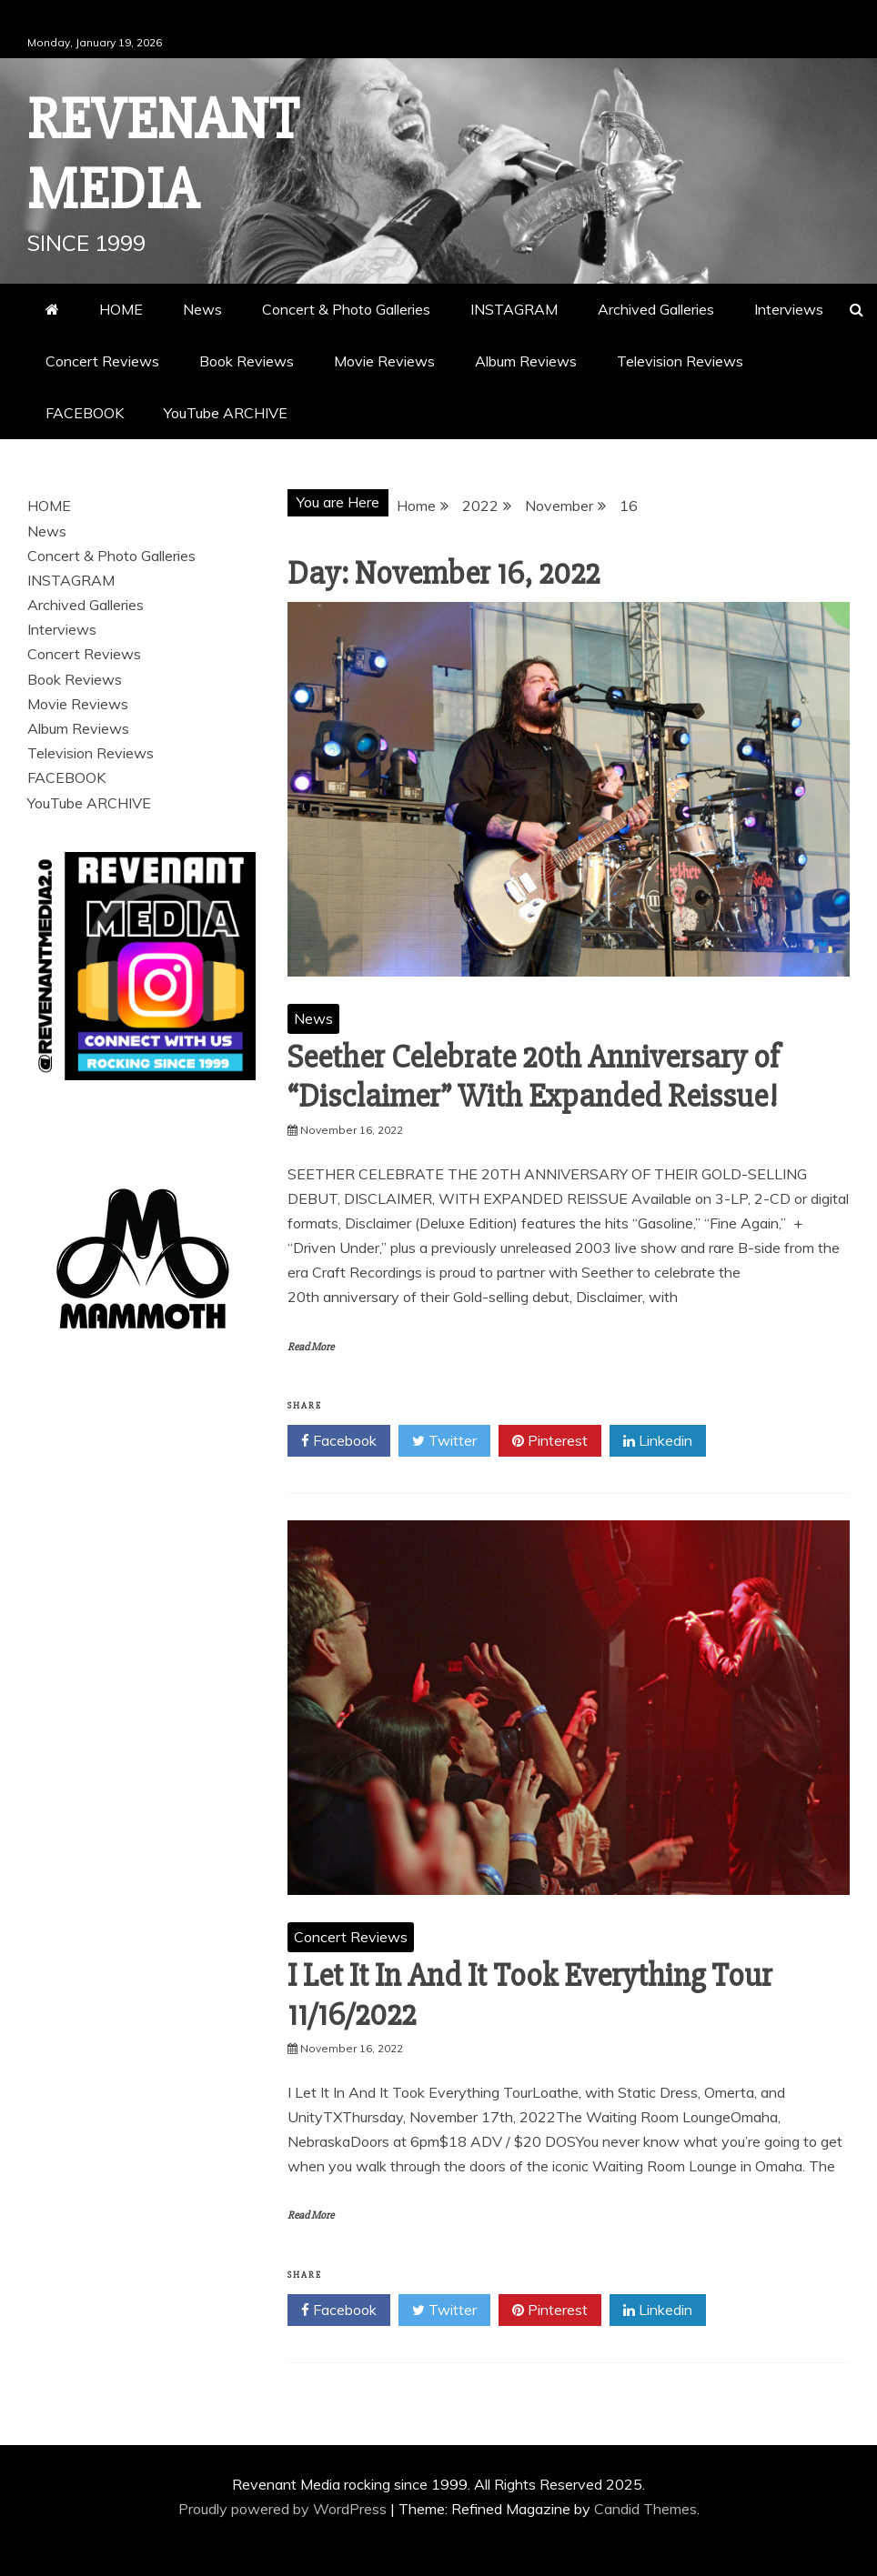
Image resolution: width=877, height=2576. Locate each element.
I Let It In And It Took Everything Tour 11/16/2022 (529, 1995)
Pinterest (550, 1441)
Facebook (339, 1441)
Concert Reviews (102, 361)
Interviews (788, 309)
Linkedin (657, 1441)
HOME (121, 309)
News (202, 309)
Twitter (444, 1441)
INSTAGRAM (514, 309)
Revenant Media (163, 155)
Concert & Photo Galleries (346, 309)
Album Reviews (526, 361)
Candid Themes (645, 2509)
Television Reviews (680, 361)
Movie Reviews (384, 361)
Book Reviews (246, 361)
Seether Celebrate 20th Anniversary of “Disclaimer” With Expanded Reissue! (533, 1077)
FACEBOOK (84, 413)
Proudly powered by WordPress (284, 2509)
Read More (310, 1347)
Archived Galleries (656, 309)
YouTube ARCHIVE (225, 413)
